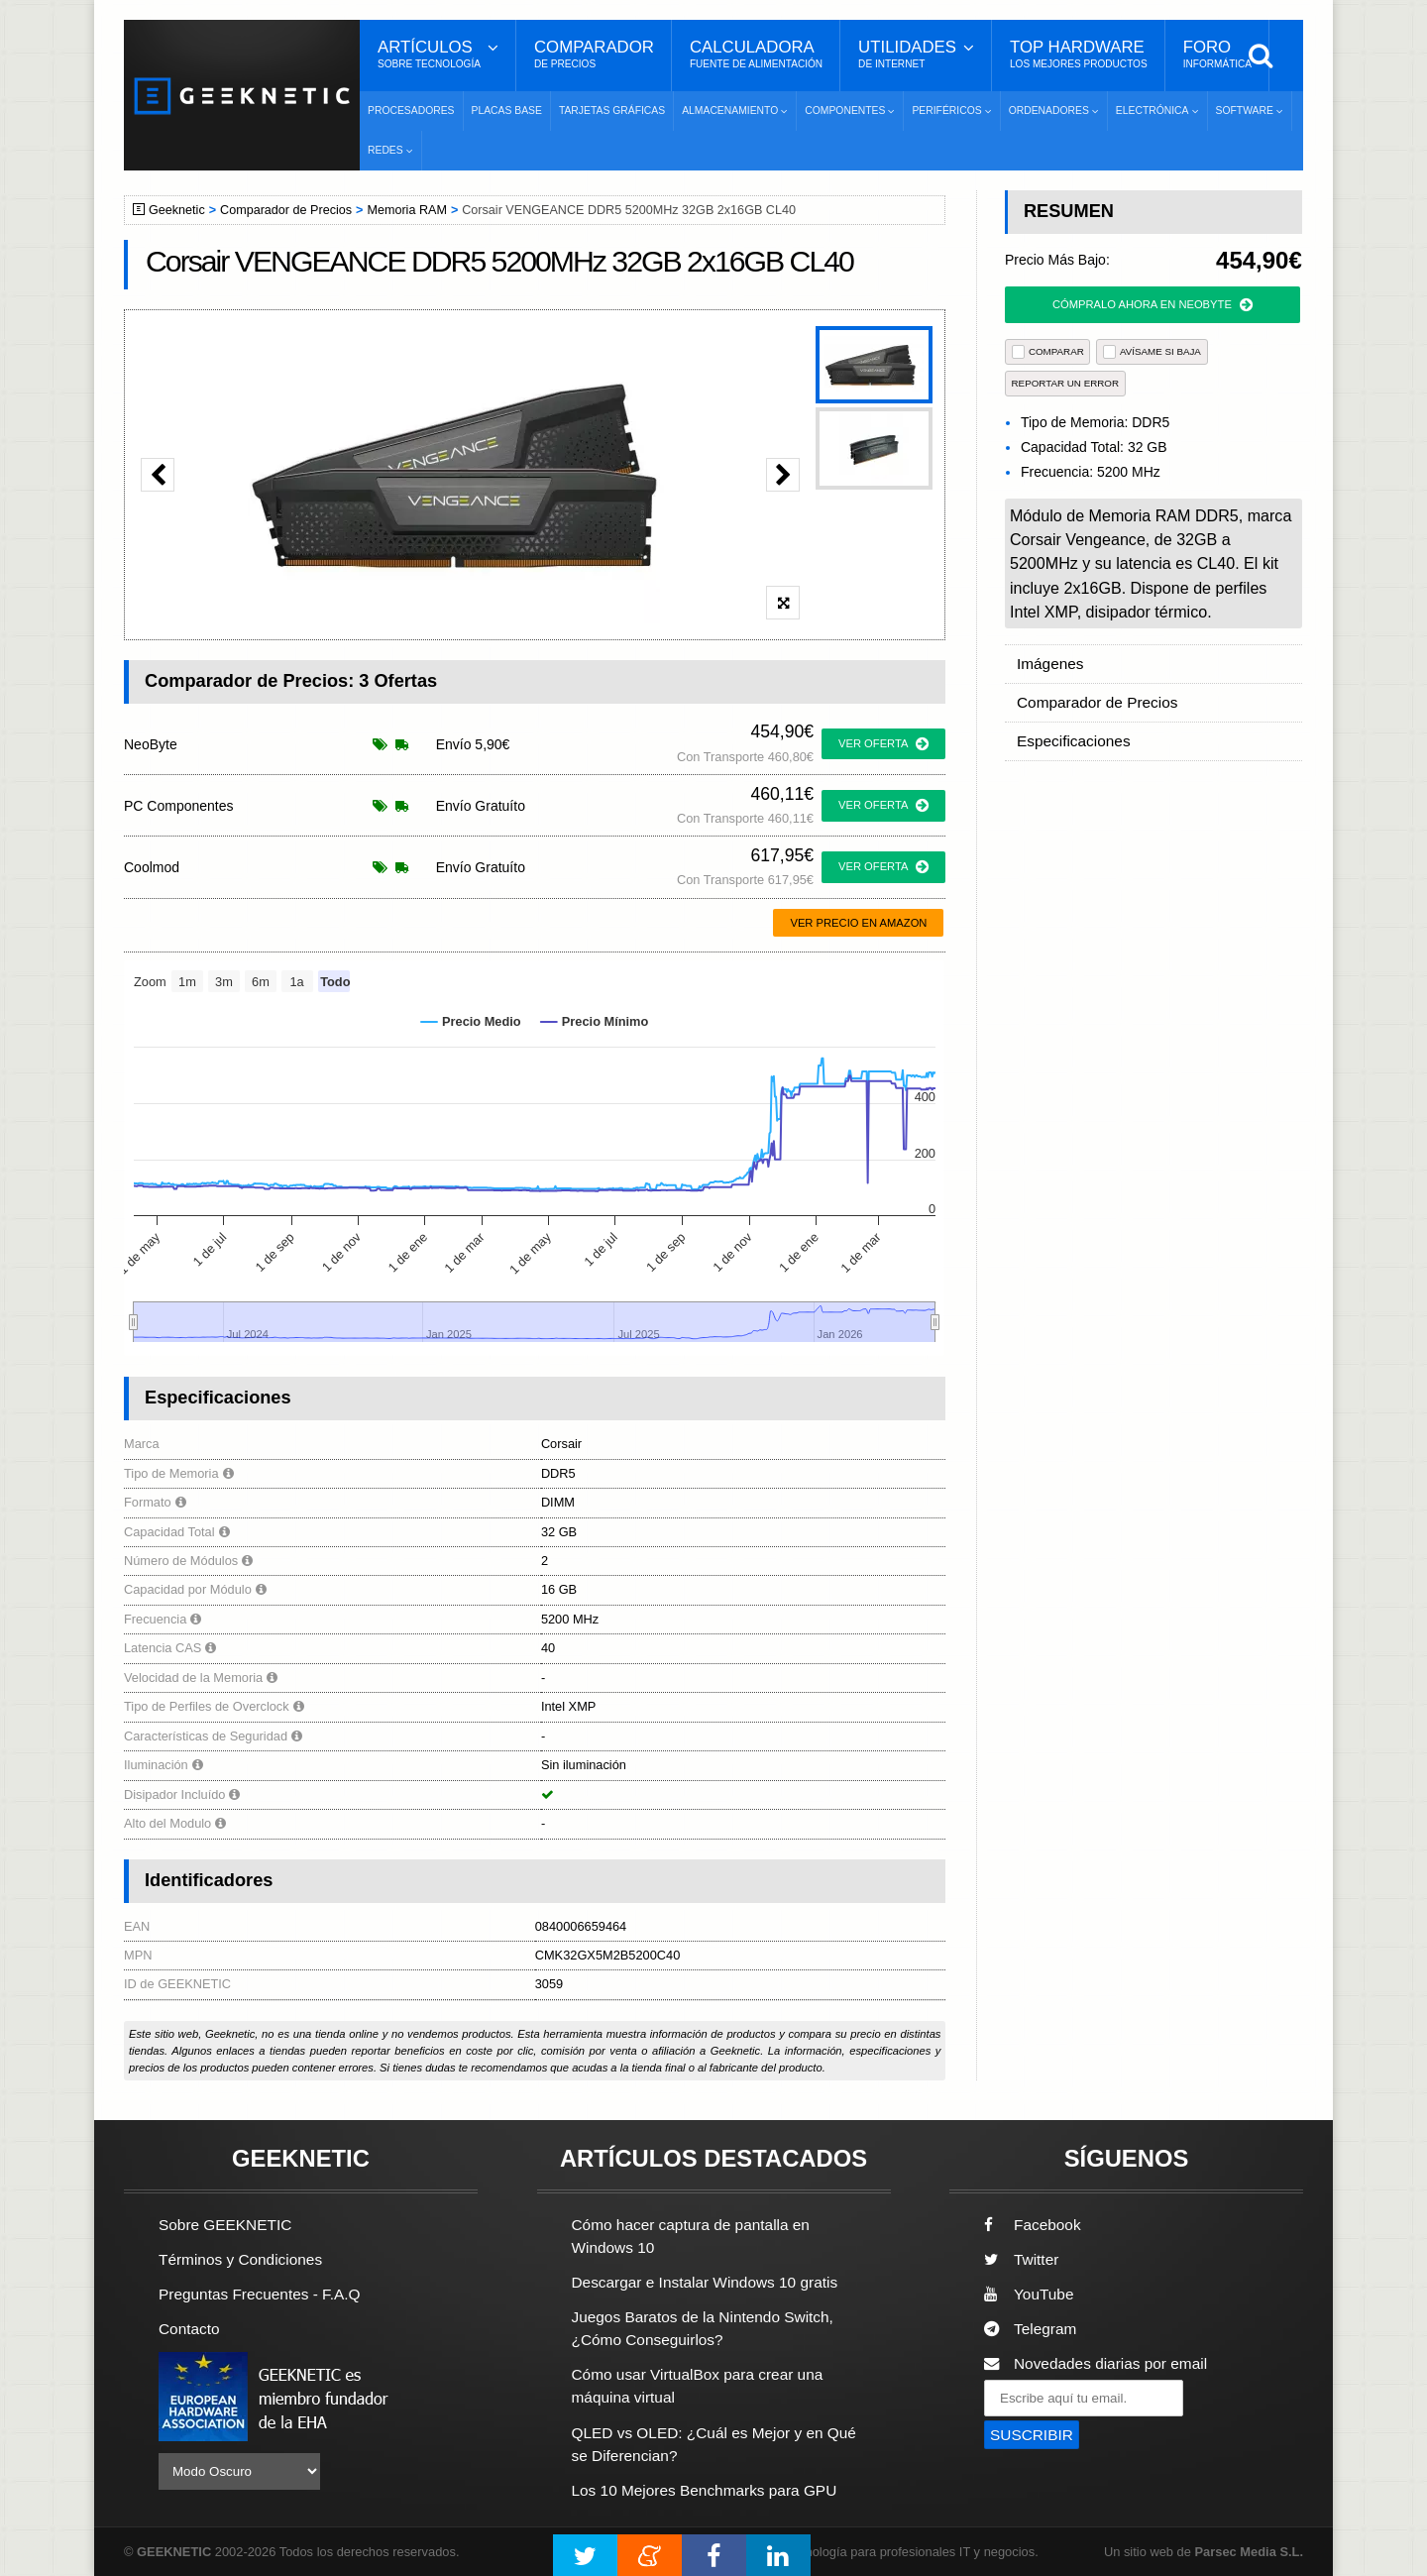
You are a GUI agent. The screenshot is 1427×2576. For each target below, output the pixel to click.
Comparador (594, 54)
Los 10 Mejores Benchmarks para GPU (704, 2490)
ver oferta (883, 744)
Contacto (189, 2328)
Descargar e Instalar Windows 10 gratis (705, 2282)
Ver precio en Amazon (858, 923)
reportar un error (1066, 383)
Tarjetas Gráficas (612, 110)
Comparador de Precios (286, 210)
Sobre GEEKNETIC (225, 2224)
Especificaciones (1074, 740)
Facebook (1032, 2224)
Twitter (1021, 2259)
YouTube (1028, 2294)
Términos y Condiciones (240, 2259)
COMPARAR (1048, 351)
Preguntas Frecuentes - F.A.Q (260, 2294)
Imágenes (1050, 663)
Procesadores (411, 110)
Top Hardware (1079, 54)
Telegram (1030, 2328)
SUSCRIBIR (1031, 2434)
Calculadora (756, 54)
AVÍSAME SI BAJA (1152, 351)
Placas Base (507, 110)
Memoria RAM (406, 210)
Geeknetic (177, 210)
